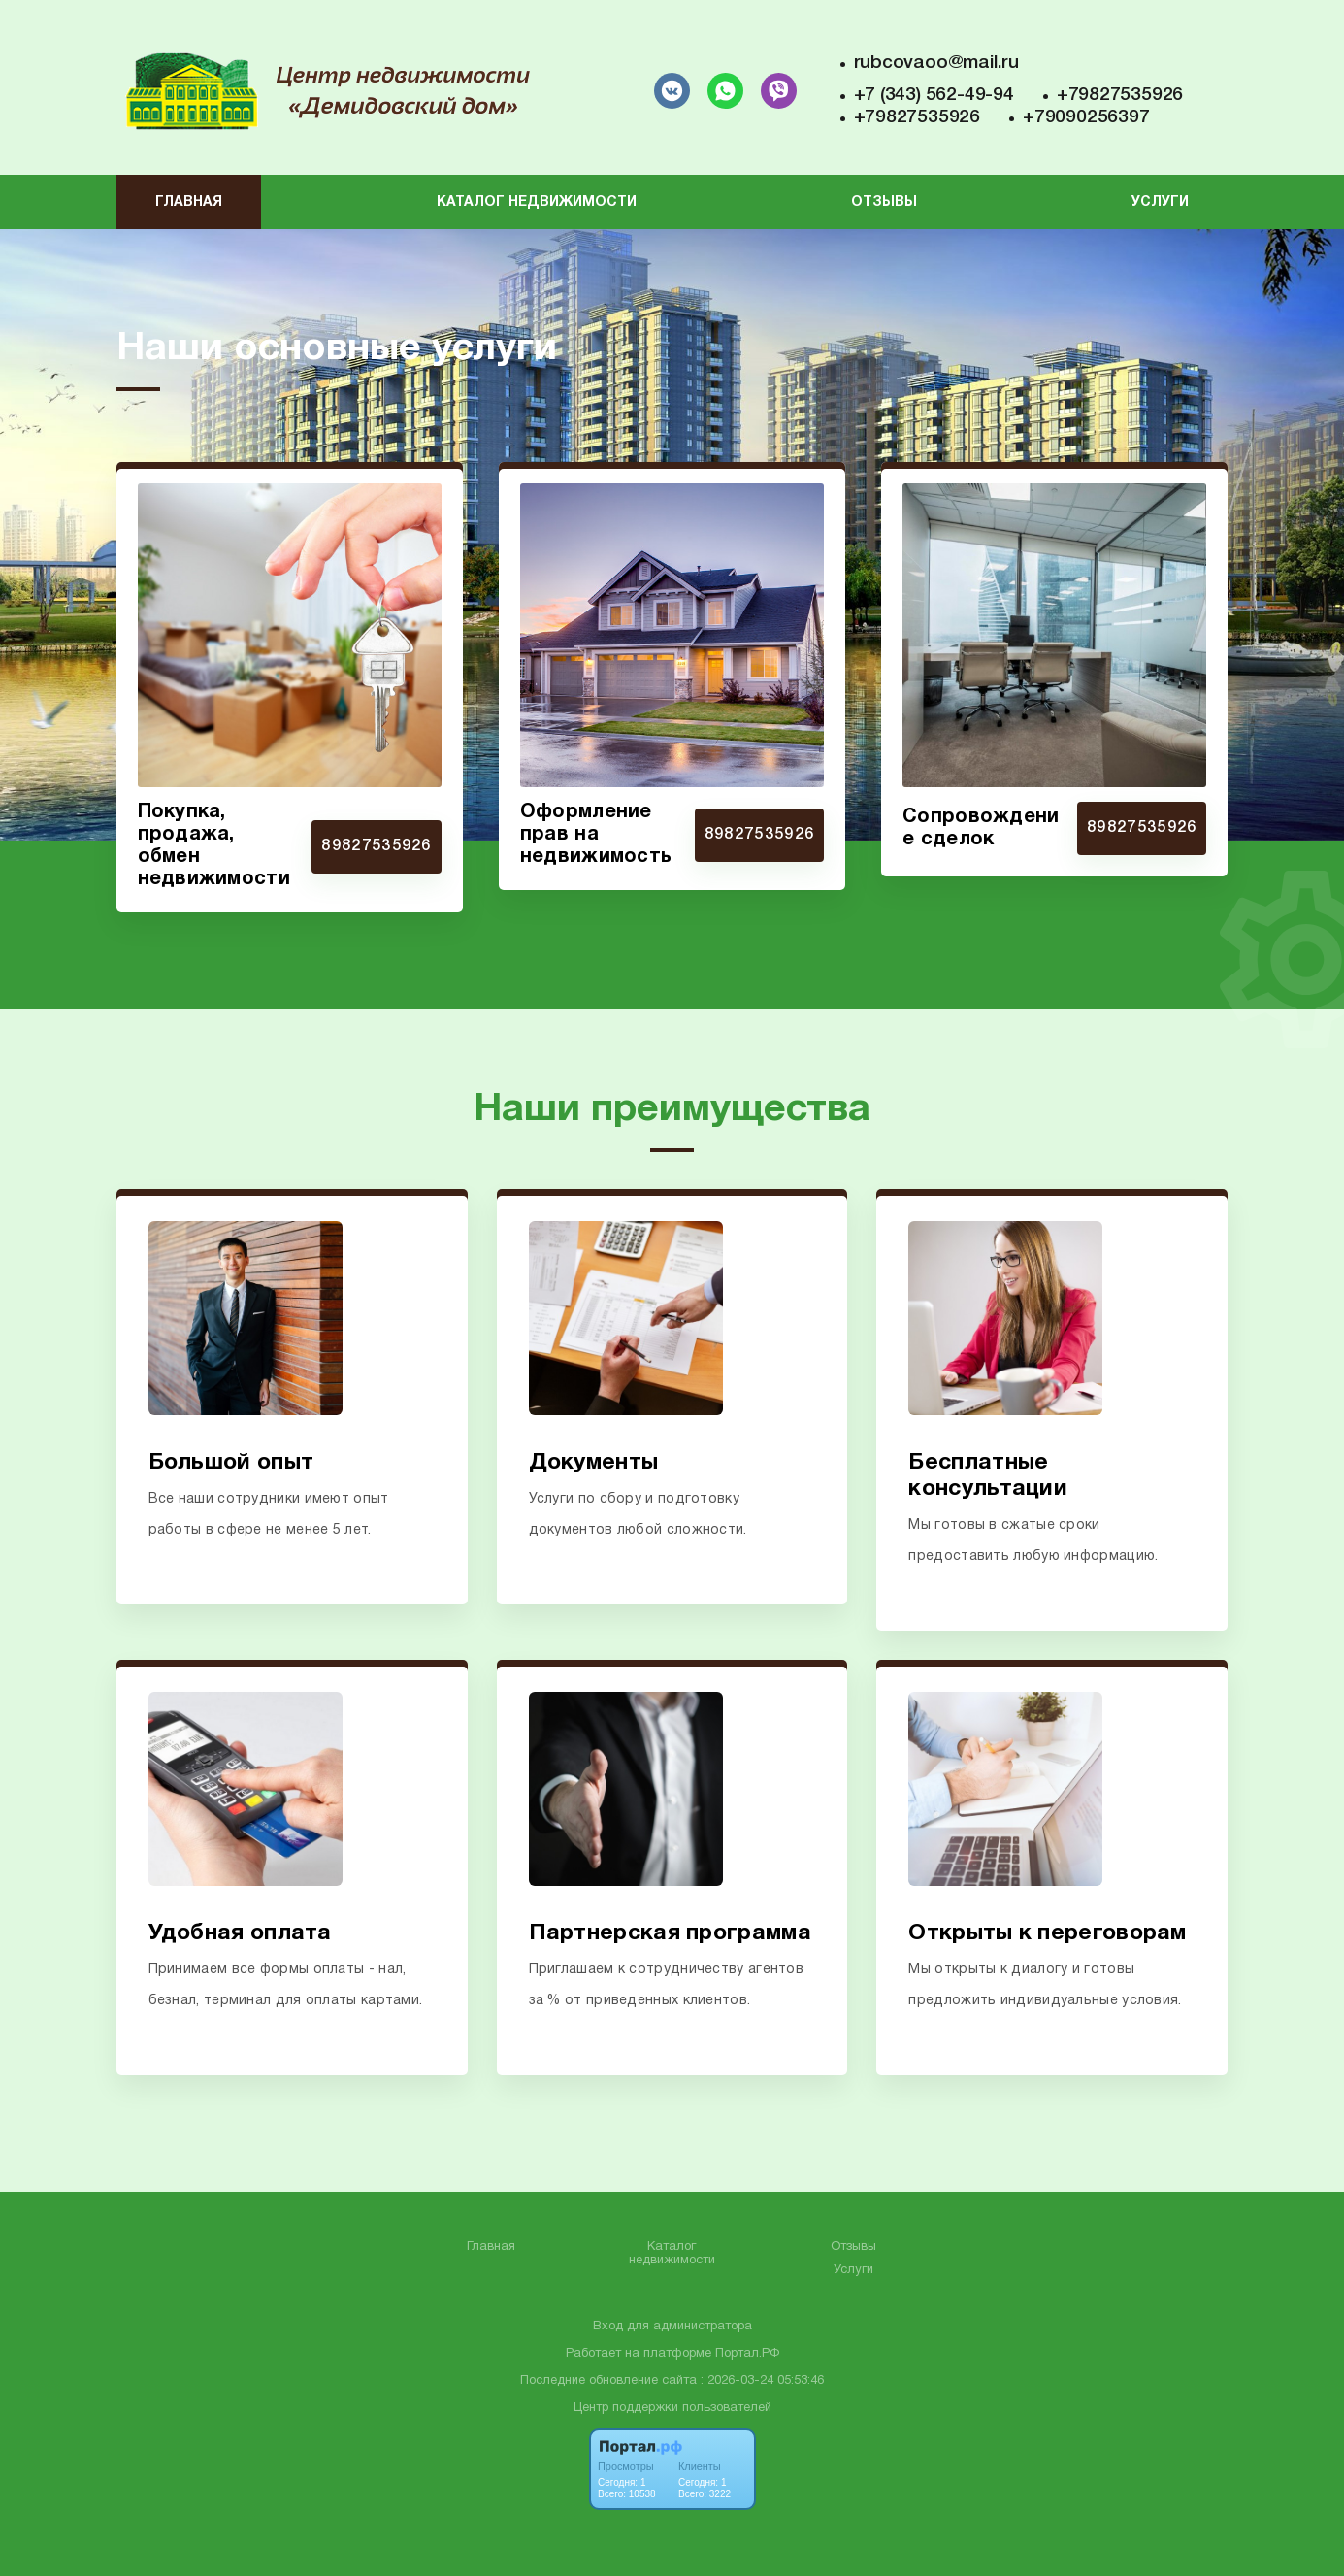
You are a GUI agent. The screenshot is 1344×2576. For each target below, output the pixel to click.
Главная (188, 202)
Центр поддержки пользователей (672, 2408)
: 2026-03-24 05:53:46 (762, 2381)
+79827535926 (1120, 95)
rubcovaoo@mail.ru (936, 63)
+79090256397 (1086, 117)
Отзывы (884, 202)
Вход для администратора (672, 2326)
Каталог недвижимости (537, 202)
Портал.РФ (747, 2354)
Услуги (1160, 202)
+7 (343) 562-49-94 (934, 95)
